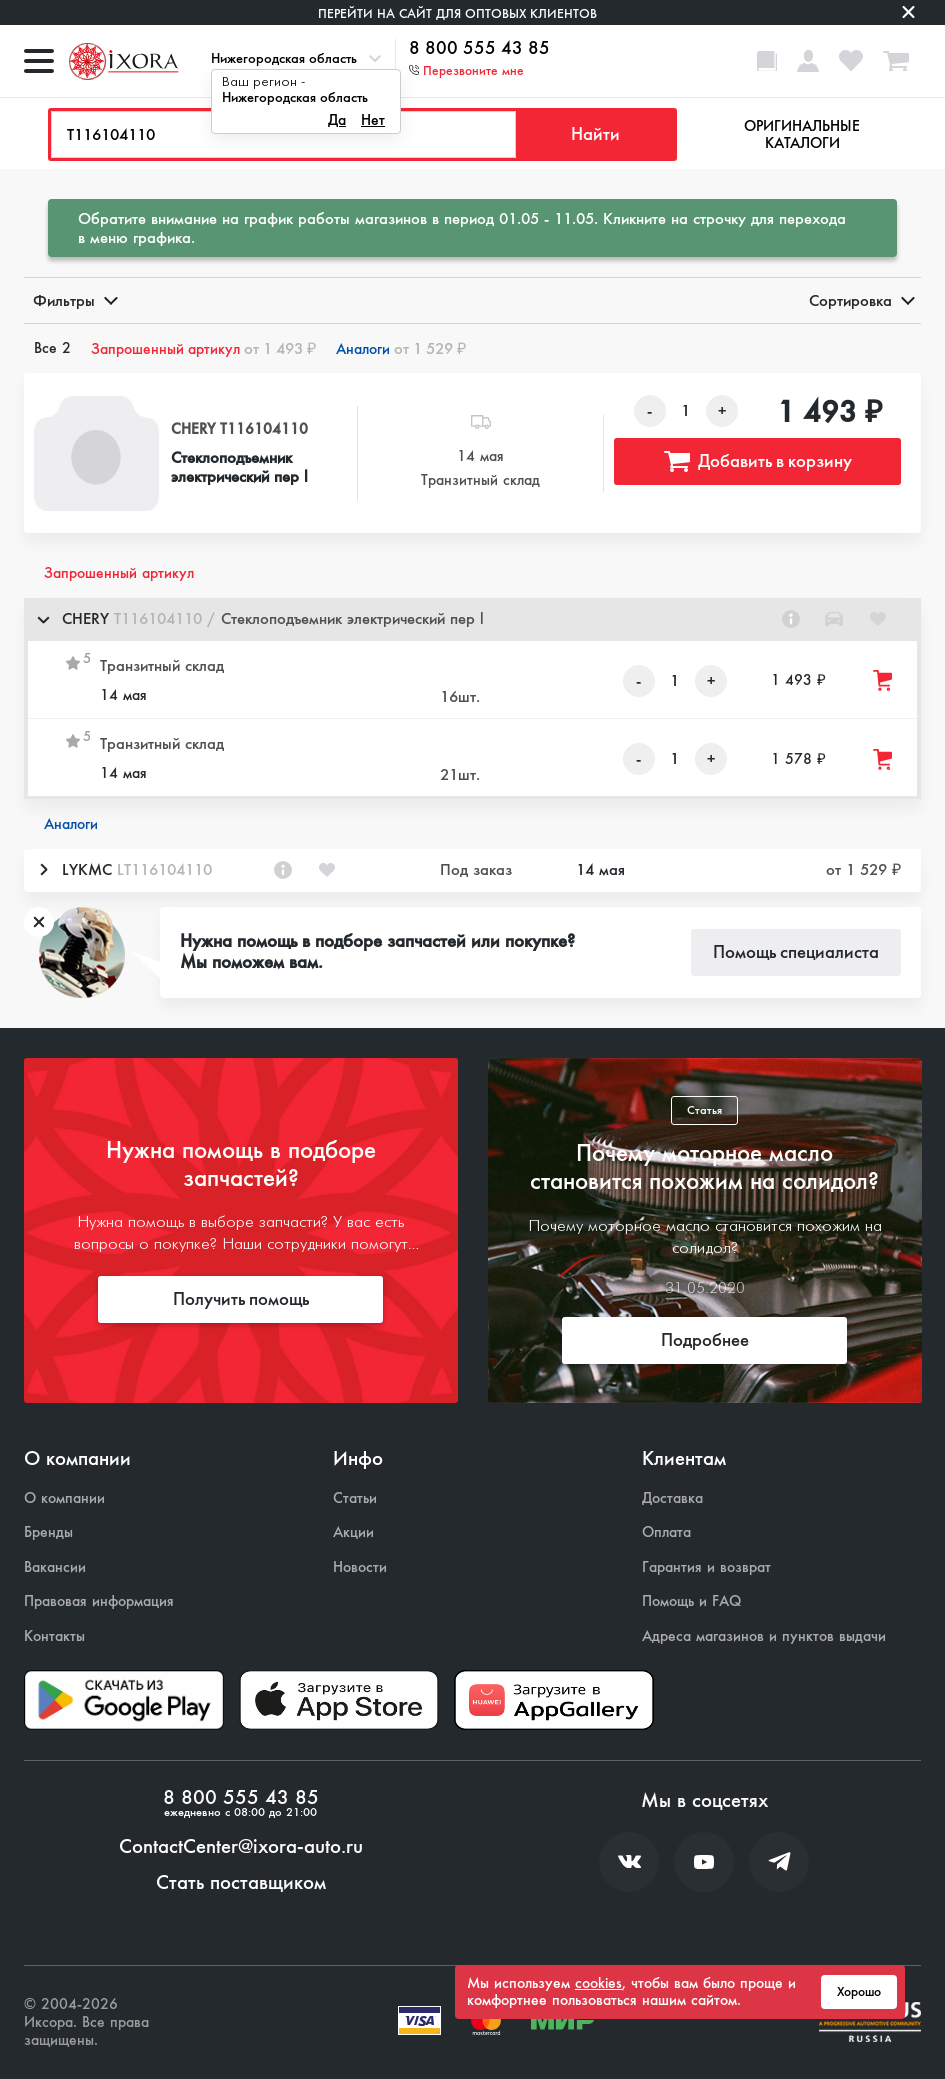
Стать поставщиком (241, 1883)
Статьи (355, 1498)
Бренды (48, 1532)
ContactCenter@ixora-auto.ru (241, 1847)
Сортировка (860, 300)
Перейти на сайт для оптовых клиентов (457, 13)
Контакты (54, 1636)
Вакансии (55, 1567)
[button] (472, 619)
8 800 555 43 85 (479, 49)
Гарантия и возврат (706, 1567)
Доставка (672, 1498)
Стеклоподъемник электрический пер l (239, 467)
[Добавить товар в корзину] (884, 680)
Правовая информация (99, 1601)
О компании (64, 1498)
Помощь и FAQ (691, 1601)
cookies (598, 1983)
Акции (353, 1532)
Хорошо (859, 1992)
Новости (360, 1567)
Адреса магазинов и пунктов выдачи (764, 1636)
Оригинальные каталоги (802, 134)
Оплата (666, 1532)
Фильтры (74, 300)
